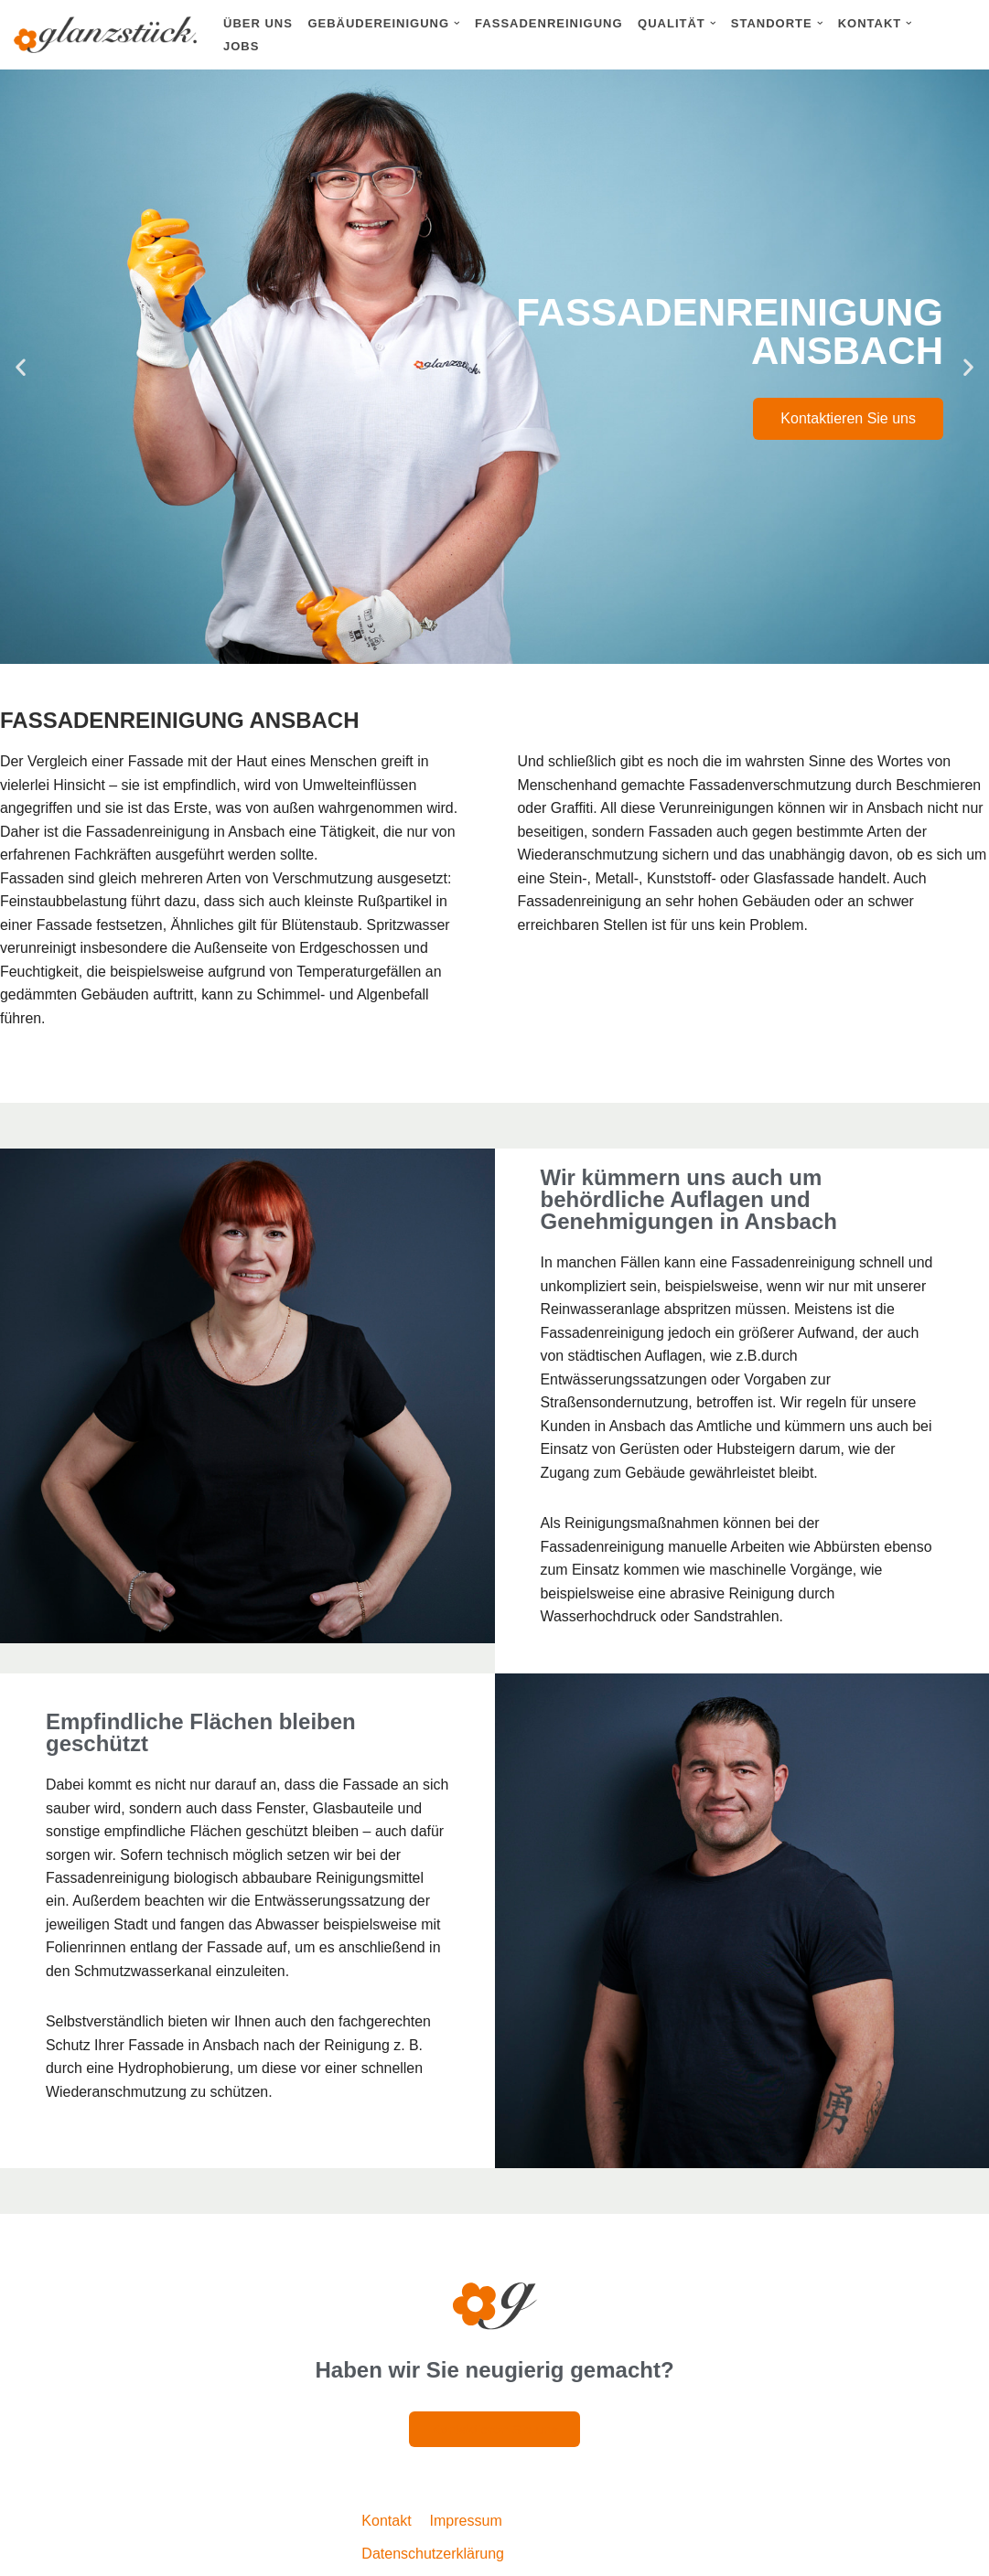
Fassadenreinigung (548, 23)
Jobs (241, 46)
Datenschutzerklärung (432, 2556)
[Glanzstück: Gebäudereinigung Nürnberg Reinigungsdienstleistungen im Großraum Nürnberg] (105, 34)
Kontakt (386, 2524)
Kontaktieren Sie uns (848, 418)
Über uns (258, 23)
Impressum (466, 2524)
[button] (457, 23)
